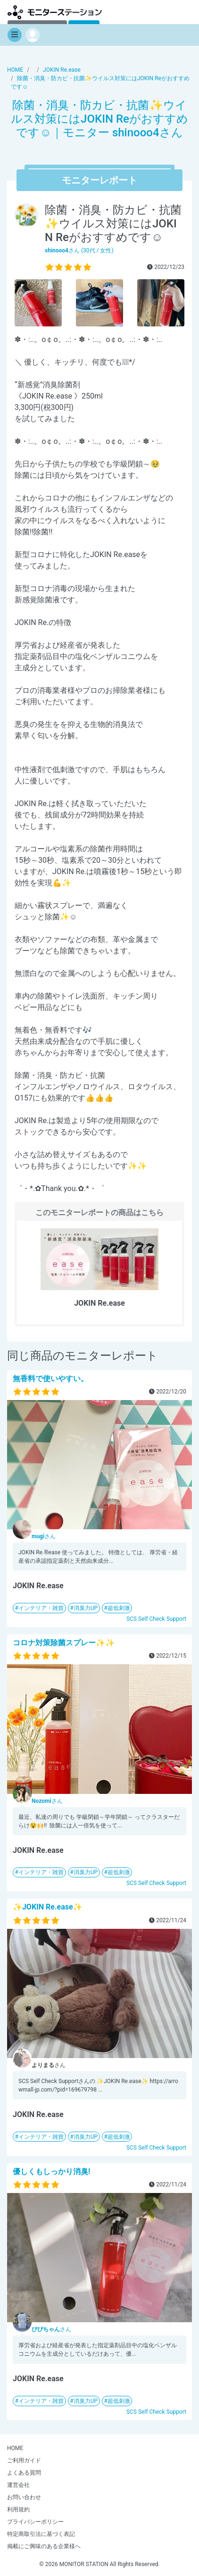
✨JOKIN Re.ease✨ (48, 1906)
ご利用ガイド (24, 2460)
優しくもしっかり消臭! (51, 2171)
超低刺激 (119, 1608)
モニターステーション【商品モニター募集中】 (55, 12)
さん (44, 1536)
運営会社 (18, 2485)
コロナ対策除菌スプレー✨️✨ (64, 1642)
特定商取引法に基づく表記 (41, 2534)
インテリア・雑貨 (41, 1608)
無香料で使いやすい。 (50, 1378)
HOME (15, 2448)
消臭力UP (86, 1608)
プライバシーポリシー (35, 2521)
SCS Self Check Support (156, 1619)
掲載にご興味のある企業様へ (44, 2546)
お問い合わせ (24, 2497)
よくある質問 (24, 2472)
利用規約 (18, 2509)
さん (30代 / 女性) (79, 250)
